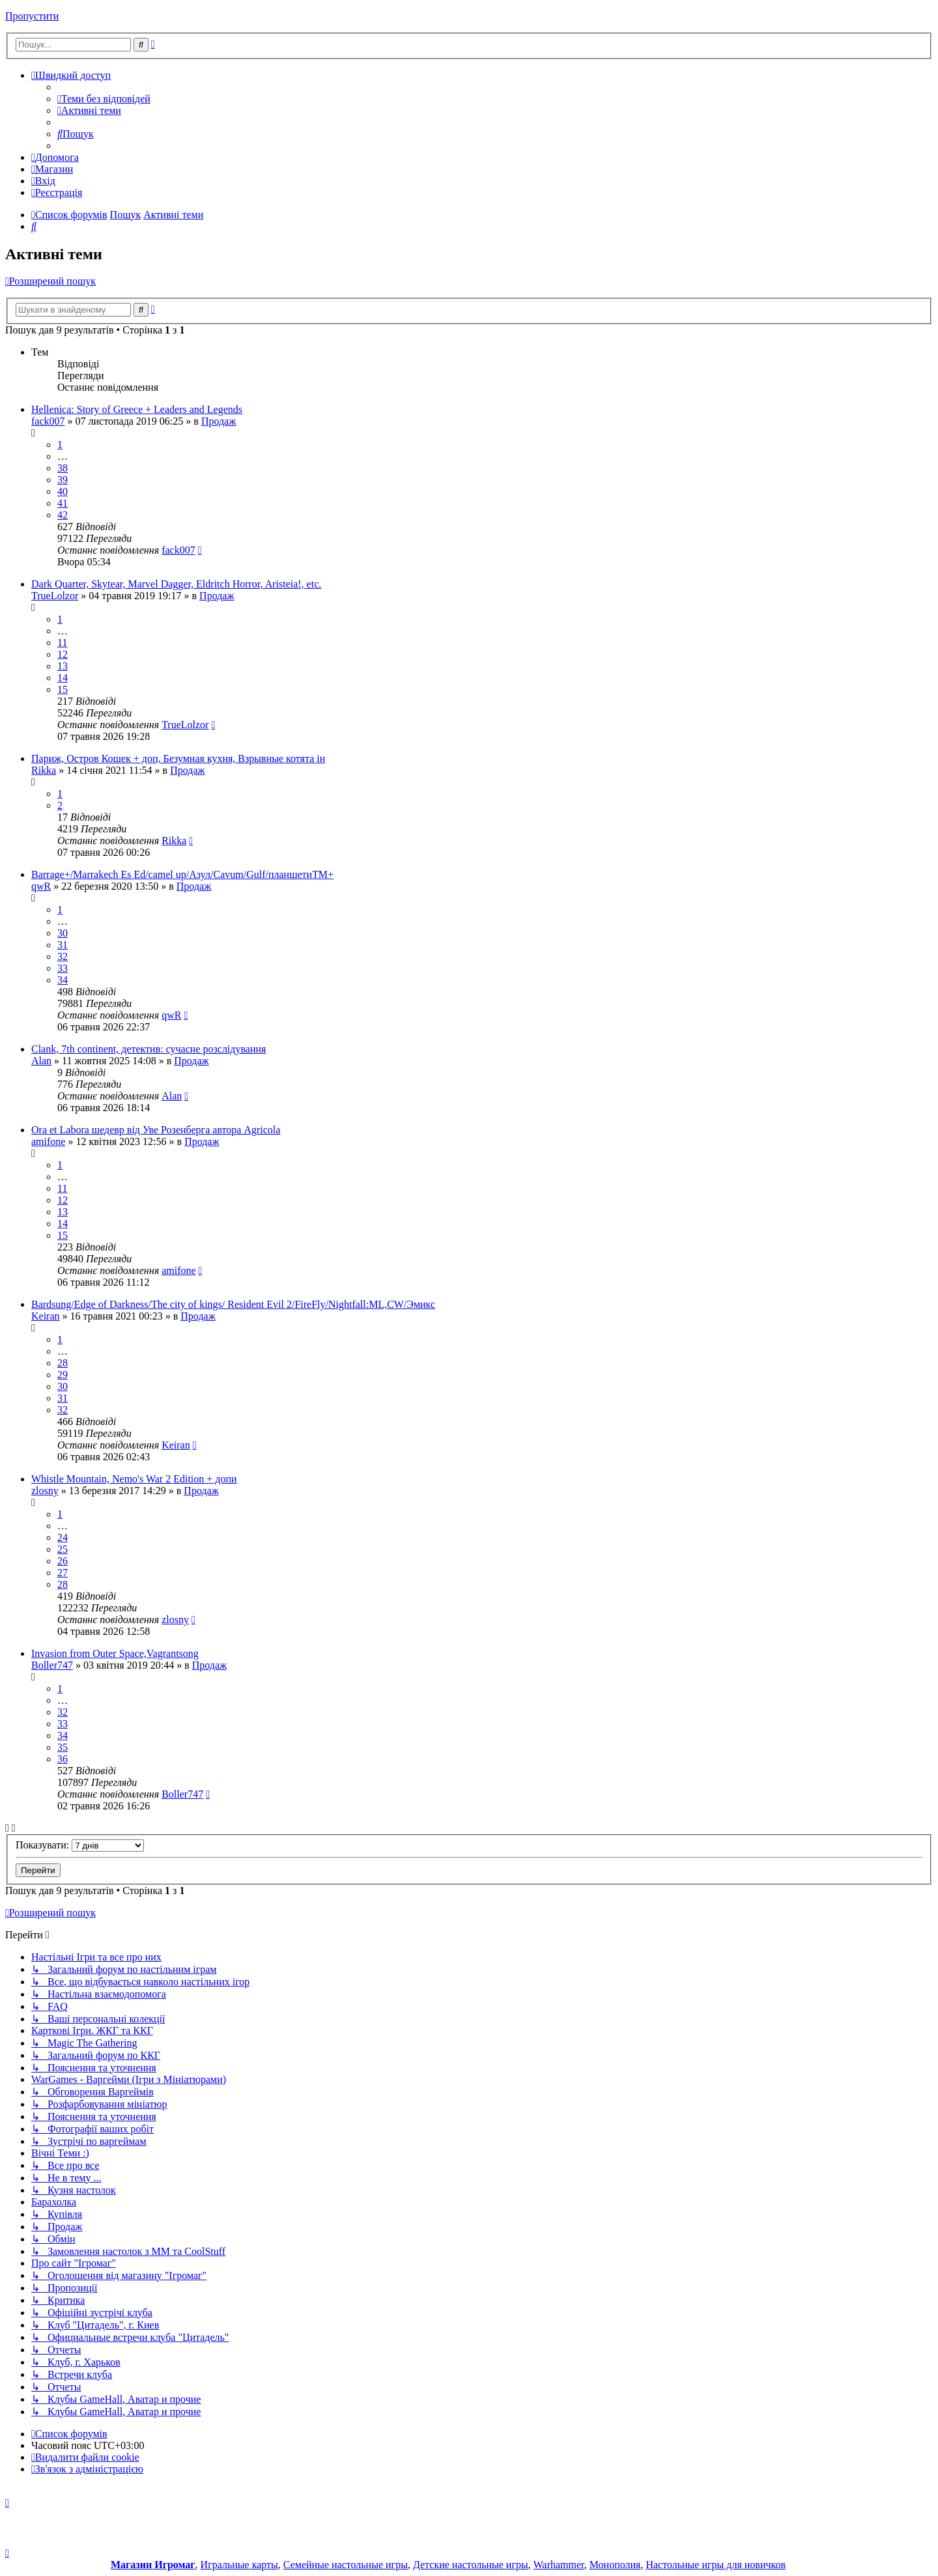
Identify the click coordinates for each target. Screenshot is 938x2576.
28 (62, 1362)
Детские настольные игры (470, 2564)
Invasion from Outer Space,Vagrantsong (115, 1653)
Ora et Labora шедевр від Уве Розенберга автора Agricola (155, 1129)
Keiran (45, 1316)
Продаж (218, 421)
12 (62, 654)
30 (62, 933)
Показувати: (80, 1844)
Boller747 (52, 1665)
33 (62, 968)
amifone (48, 1141)
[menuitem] (103, 98)
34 (62, 979)
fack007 (48, 421)
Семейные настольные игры (345, 2564)
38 (62, 468)
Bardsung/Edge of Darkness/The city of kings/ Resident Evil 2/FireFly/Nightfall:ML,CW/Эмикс (233, 1304)
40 (62, 491)
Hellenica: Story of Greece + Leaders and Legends (136, 409)
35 (62, 1747)
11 (62, 642)
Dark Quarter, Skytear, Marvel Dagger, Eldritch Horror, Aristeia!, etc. (176, 583)
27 (62, 1572)
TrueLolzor (54, 595)
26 (62, 1560)
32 (62, 956)
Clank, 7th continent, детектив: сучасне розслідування (148, 1048)
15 (62, 689)
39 (62, 479)
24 (62, 1537)
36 (62, 1758)
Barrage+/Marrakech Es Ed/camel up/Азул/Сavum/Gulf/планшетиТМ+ (182, 874)
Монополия (615, 2564)
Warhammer (558, 2564)
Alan (41, 1060)
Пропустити (32, 15)
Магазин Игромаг (153, 2564)
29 (62, 1374)
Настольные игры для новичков (716, 2564)
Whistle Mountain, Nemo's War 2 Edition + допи (134, 1478)
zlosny (45, 1490)
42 (62, 514)
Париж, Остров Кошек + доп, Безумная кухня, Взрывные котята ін (178, 758)
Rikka (43, 770)
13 (62, 666)
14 (62, 677)
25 (62, 1549)
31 (62, 944)
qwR (41, 886)
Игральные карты (239, 2564)
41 (62, 503)
